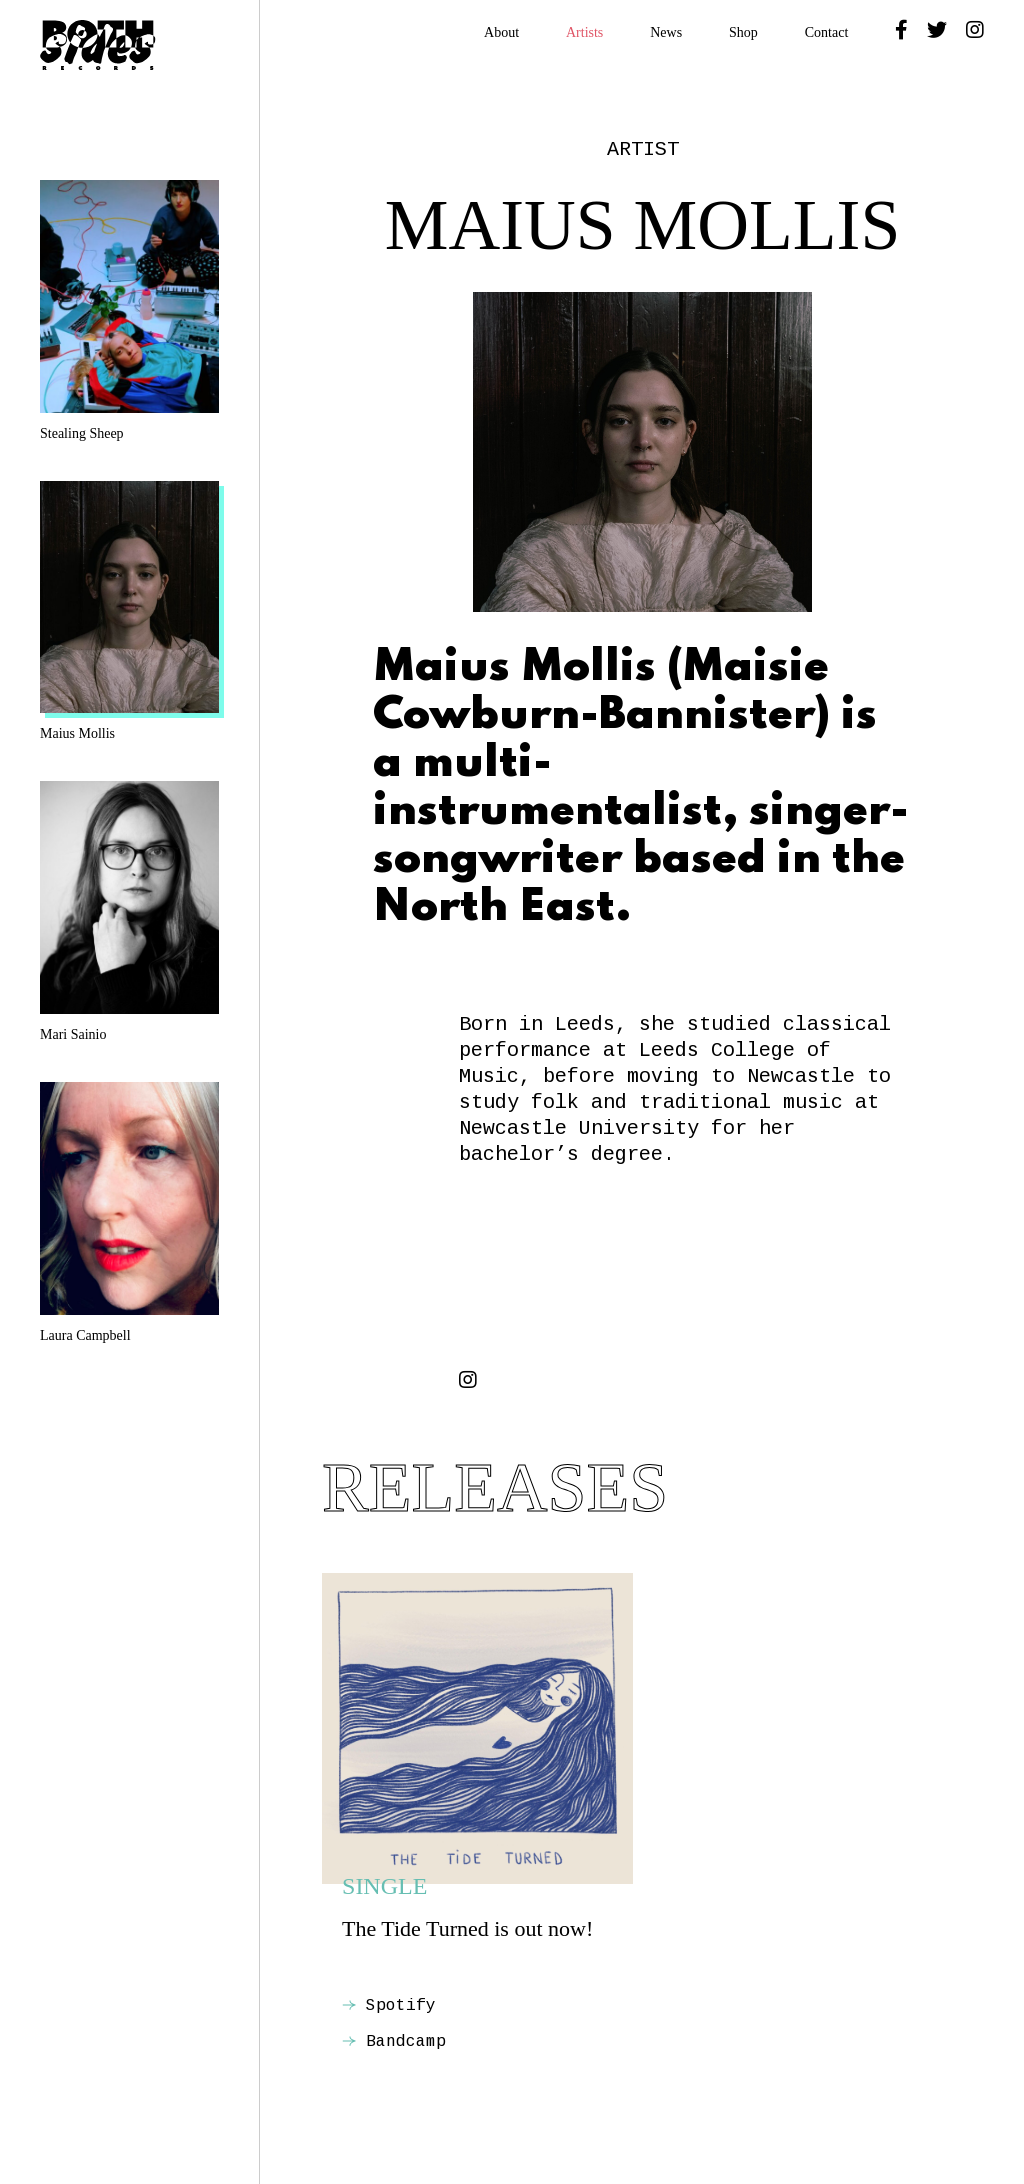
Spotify (389, 2006)
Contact (827, 33)
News (666, 33)
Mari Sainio (129, 911)
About (501, 33)
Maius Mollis (129, 611)
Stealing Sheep (129, 310)
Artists (584, 33)
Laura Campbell (129, 1212)
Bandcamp (394, 2042)
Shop (743, 33)
